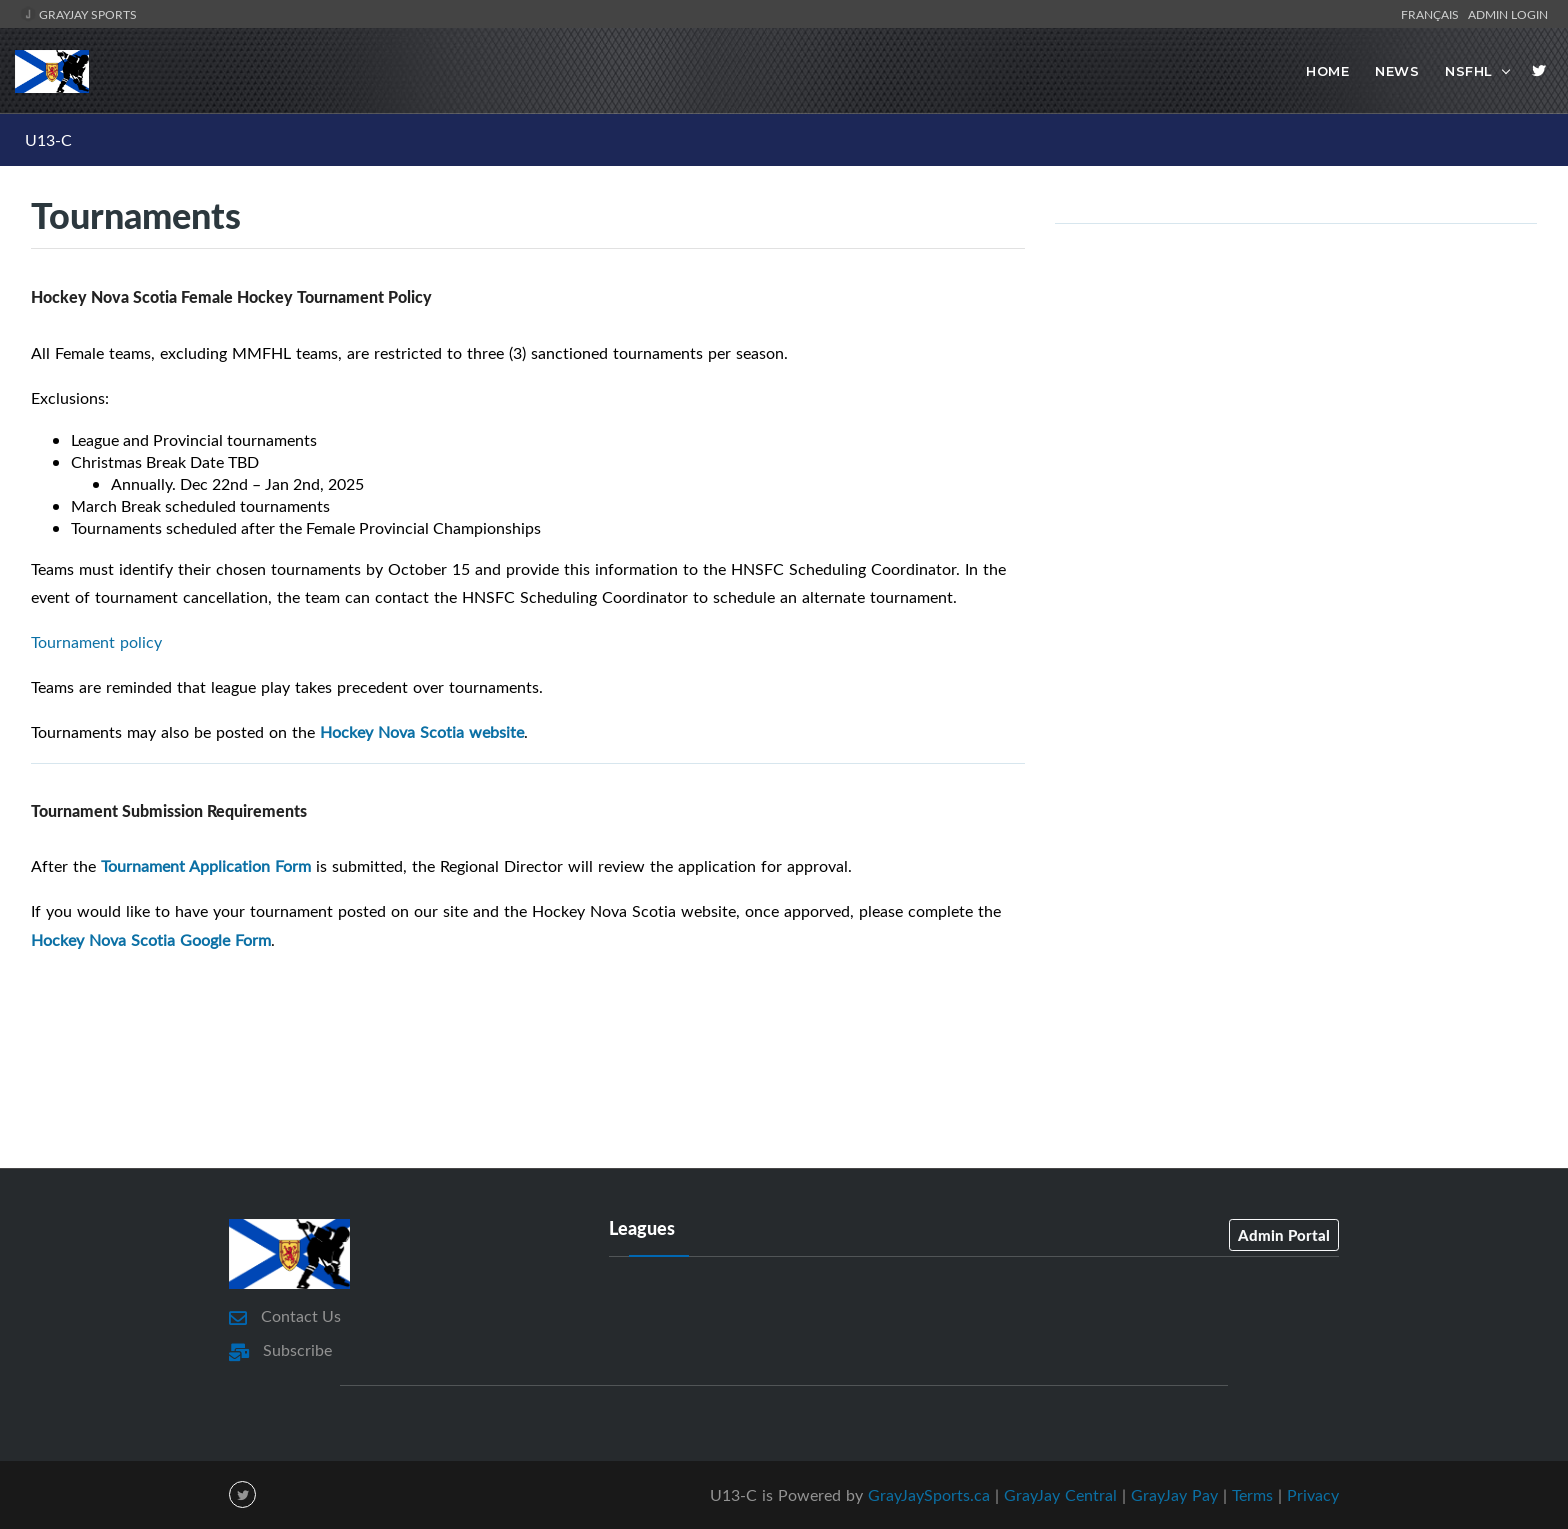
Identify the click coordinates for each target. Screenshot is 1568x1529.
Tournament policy (96, 642)
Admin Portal (1284, 1234)
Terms (1252, 1494)
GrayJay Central (1060, 1494)
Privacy (1313, 1494)
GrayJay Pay (1174, 1494)
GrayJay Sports (78, 14)
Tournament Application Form (206, 866)
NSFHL (1469, 71)
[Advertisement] (784, 1077)
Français (1433, 14)
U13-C (48, 140)
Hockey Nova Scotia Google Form (151, 940)
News (1397, 71)
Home (1327, 71)
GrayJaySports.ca (929, 1494)
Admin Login (1508, 14)
